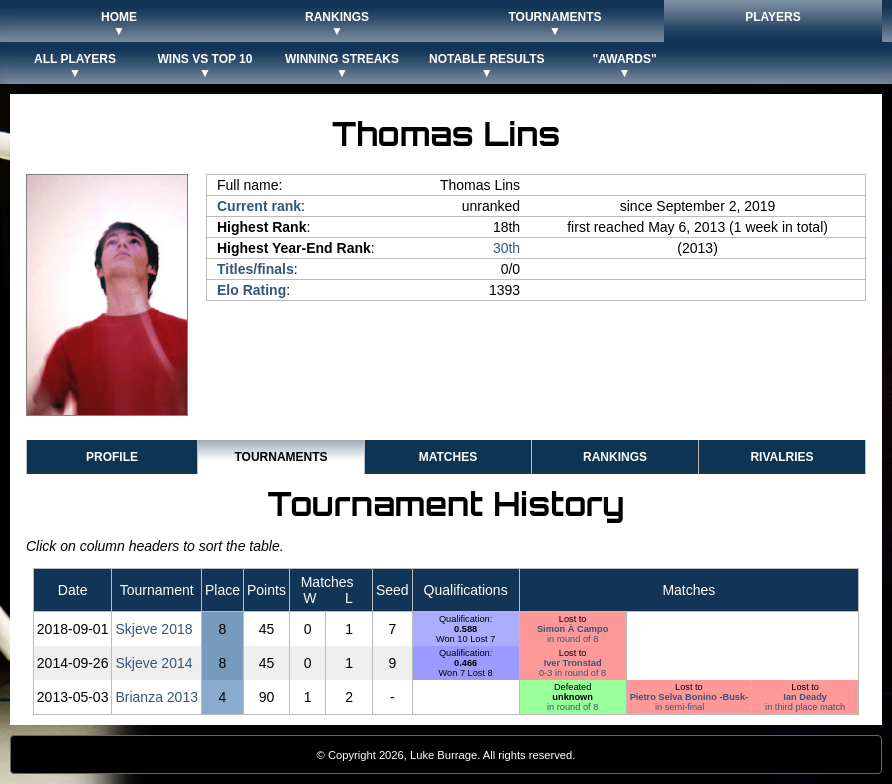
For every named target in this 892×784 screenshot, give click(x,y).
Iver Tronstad (573, 663)
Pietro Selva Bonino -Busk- (689, 697)
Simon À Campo (572, 629)
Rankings (615, 457)
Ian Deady (805, 697)
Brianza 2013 (156, 697)
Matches (448, 457)
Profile (112, 457)
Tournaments (280, 457)
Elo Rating (251, 290)
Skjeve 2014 (153, 663)
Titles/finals (255, 269)
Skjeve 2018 (153, 629)
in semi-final (679, 707)
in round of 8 (572, 639)
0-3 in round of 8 (572, 673)
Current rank (259, 206)
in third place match (805, 707)
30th (506, 248)
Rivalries (781, 457)
